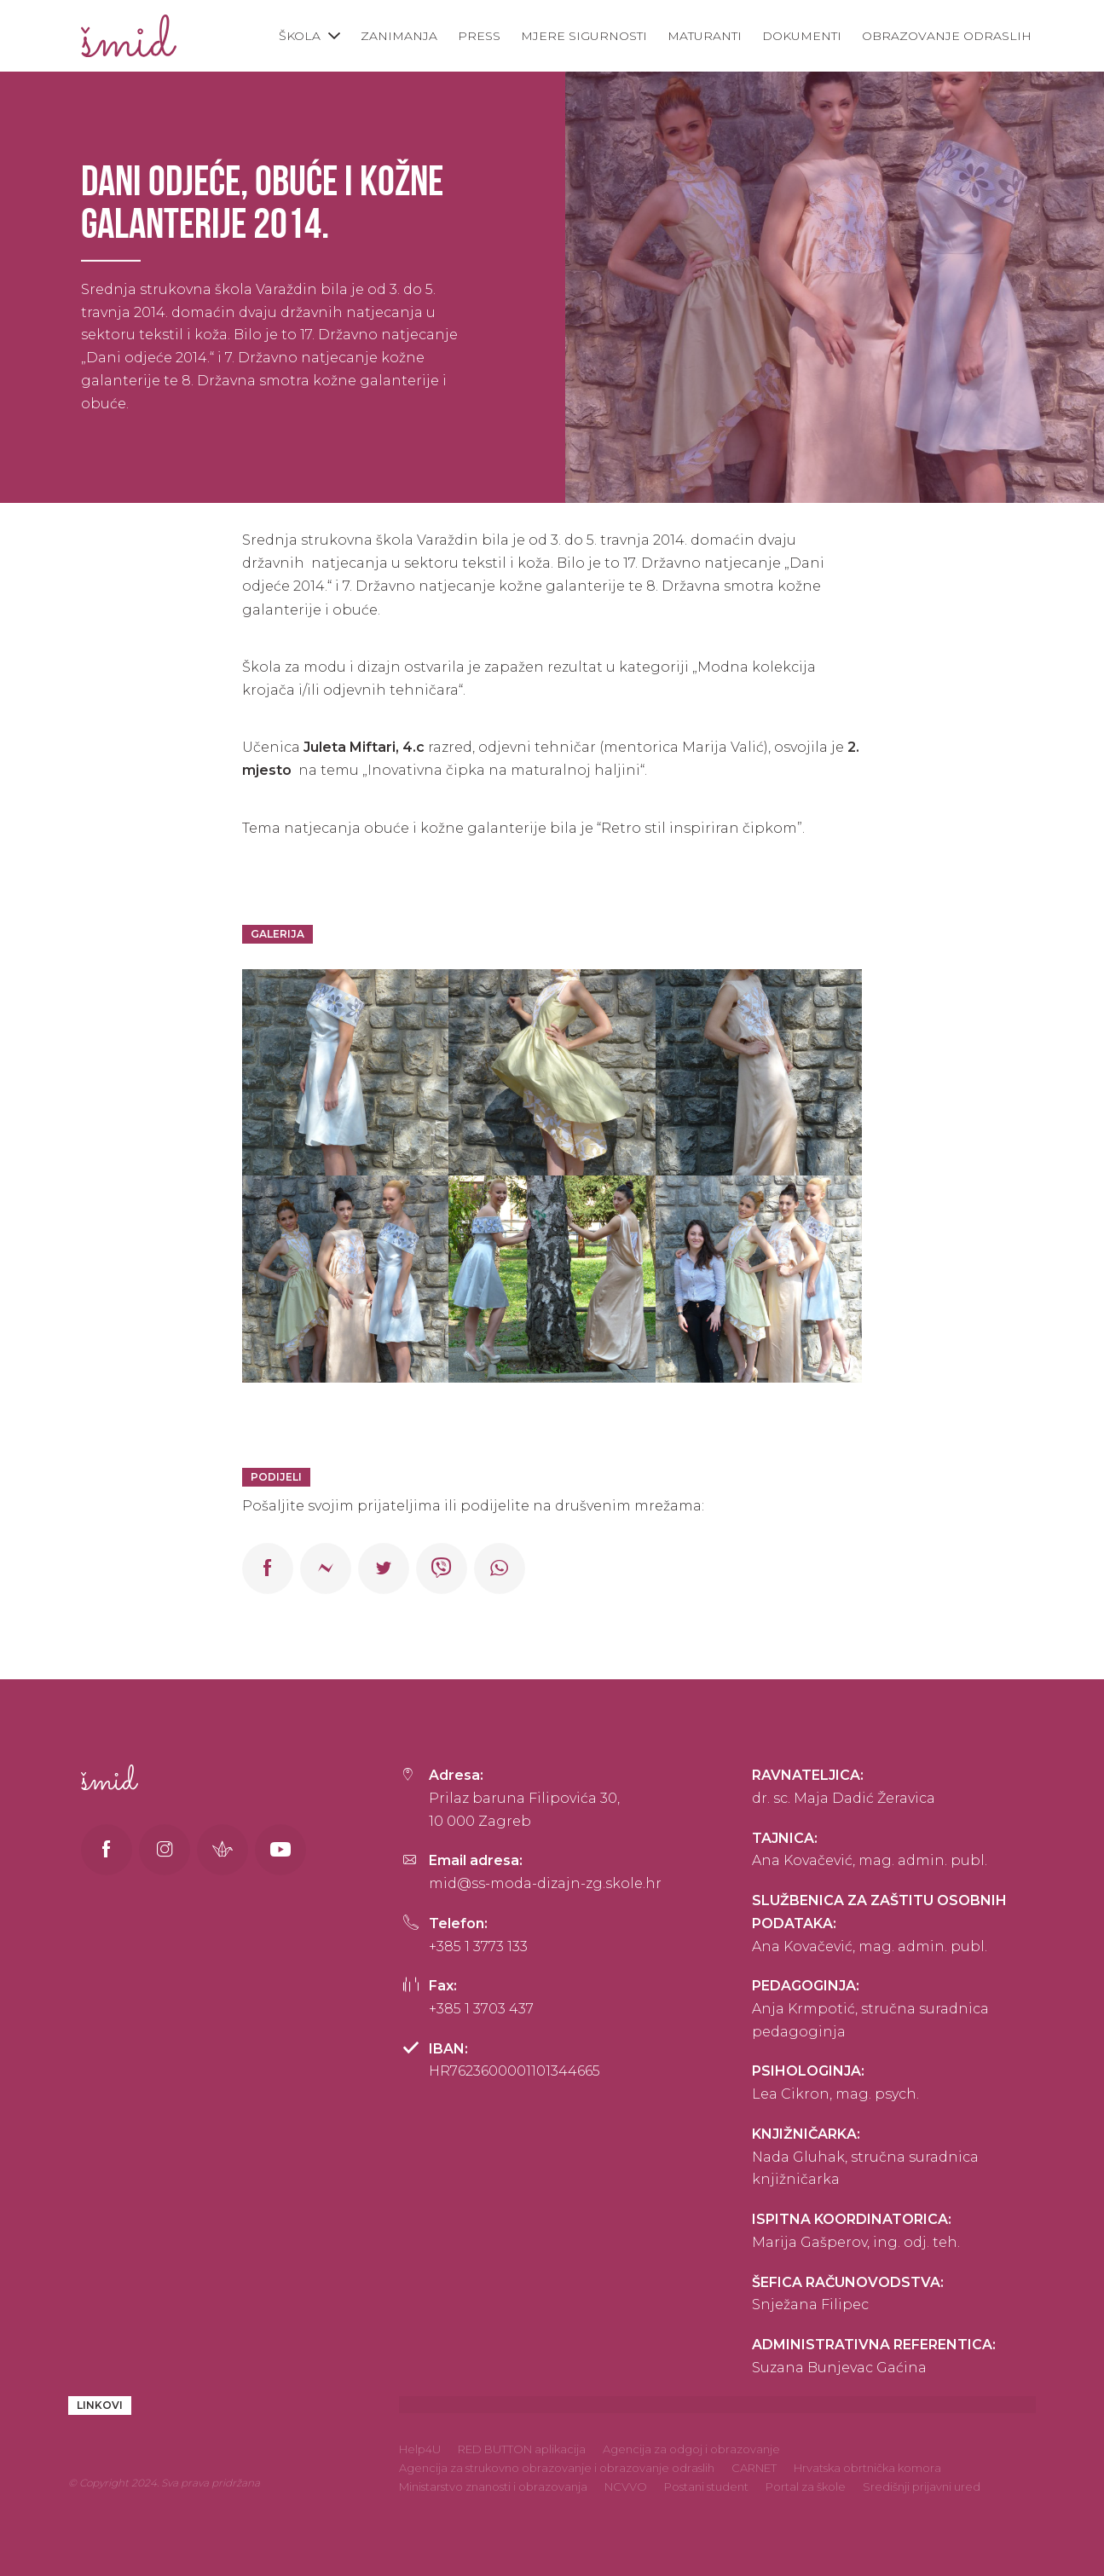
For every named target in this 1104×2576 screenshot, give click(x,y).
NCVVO (625, 2486)
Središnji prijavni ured (921, 2486)
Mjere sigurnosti (584, 35)
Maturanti (705, 35)
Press (479, 35)
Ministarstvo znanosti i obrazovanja (493, 2486)
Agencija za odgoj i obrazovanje (691, 2449)
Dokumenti (801, 35)
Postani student (706, 2486)
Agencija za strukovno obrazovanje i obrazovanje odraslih (556, 2468)
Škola (300, 35)
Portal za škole (806, 2486)
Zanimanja (399, 35)
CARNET (754, 2468)
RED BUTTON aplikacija (522, 2449)
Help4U (420, 2449)
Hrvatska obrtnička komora (867, 2468)
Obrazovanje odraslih (947, 35)
